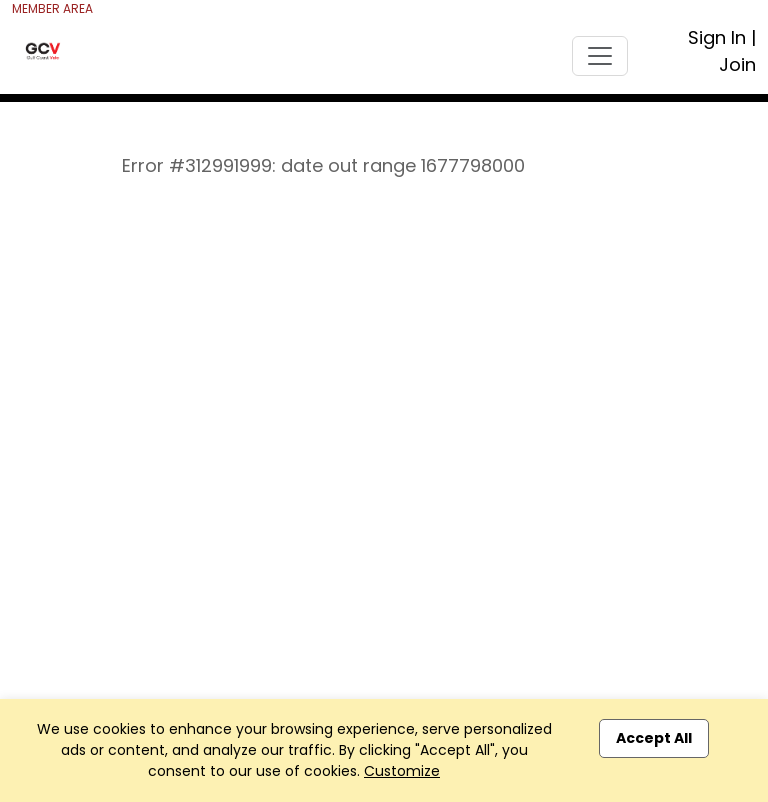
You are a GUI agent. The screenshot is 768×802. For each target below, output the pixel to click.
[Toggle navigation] (600, 56)
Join (737, 64)
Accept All (654, 738)
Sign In (717, 37)
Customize (402, 771)
